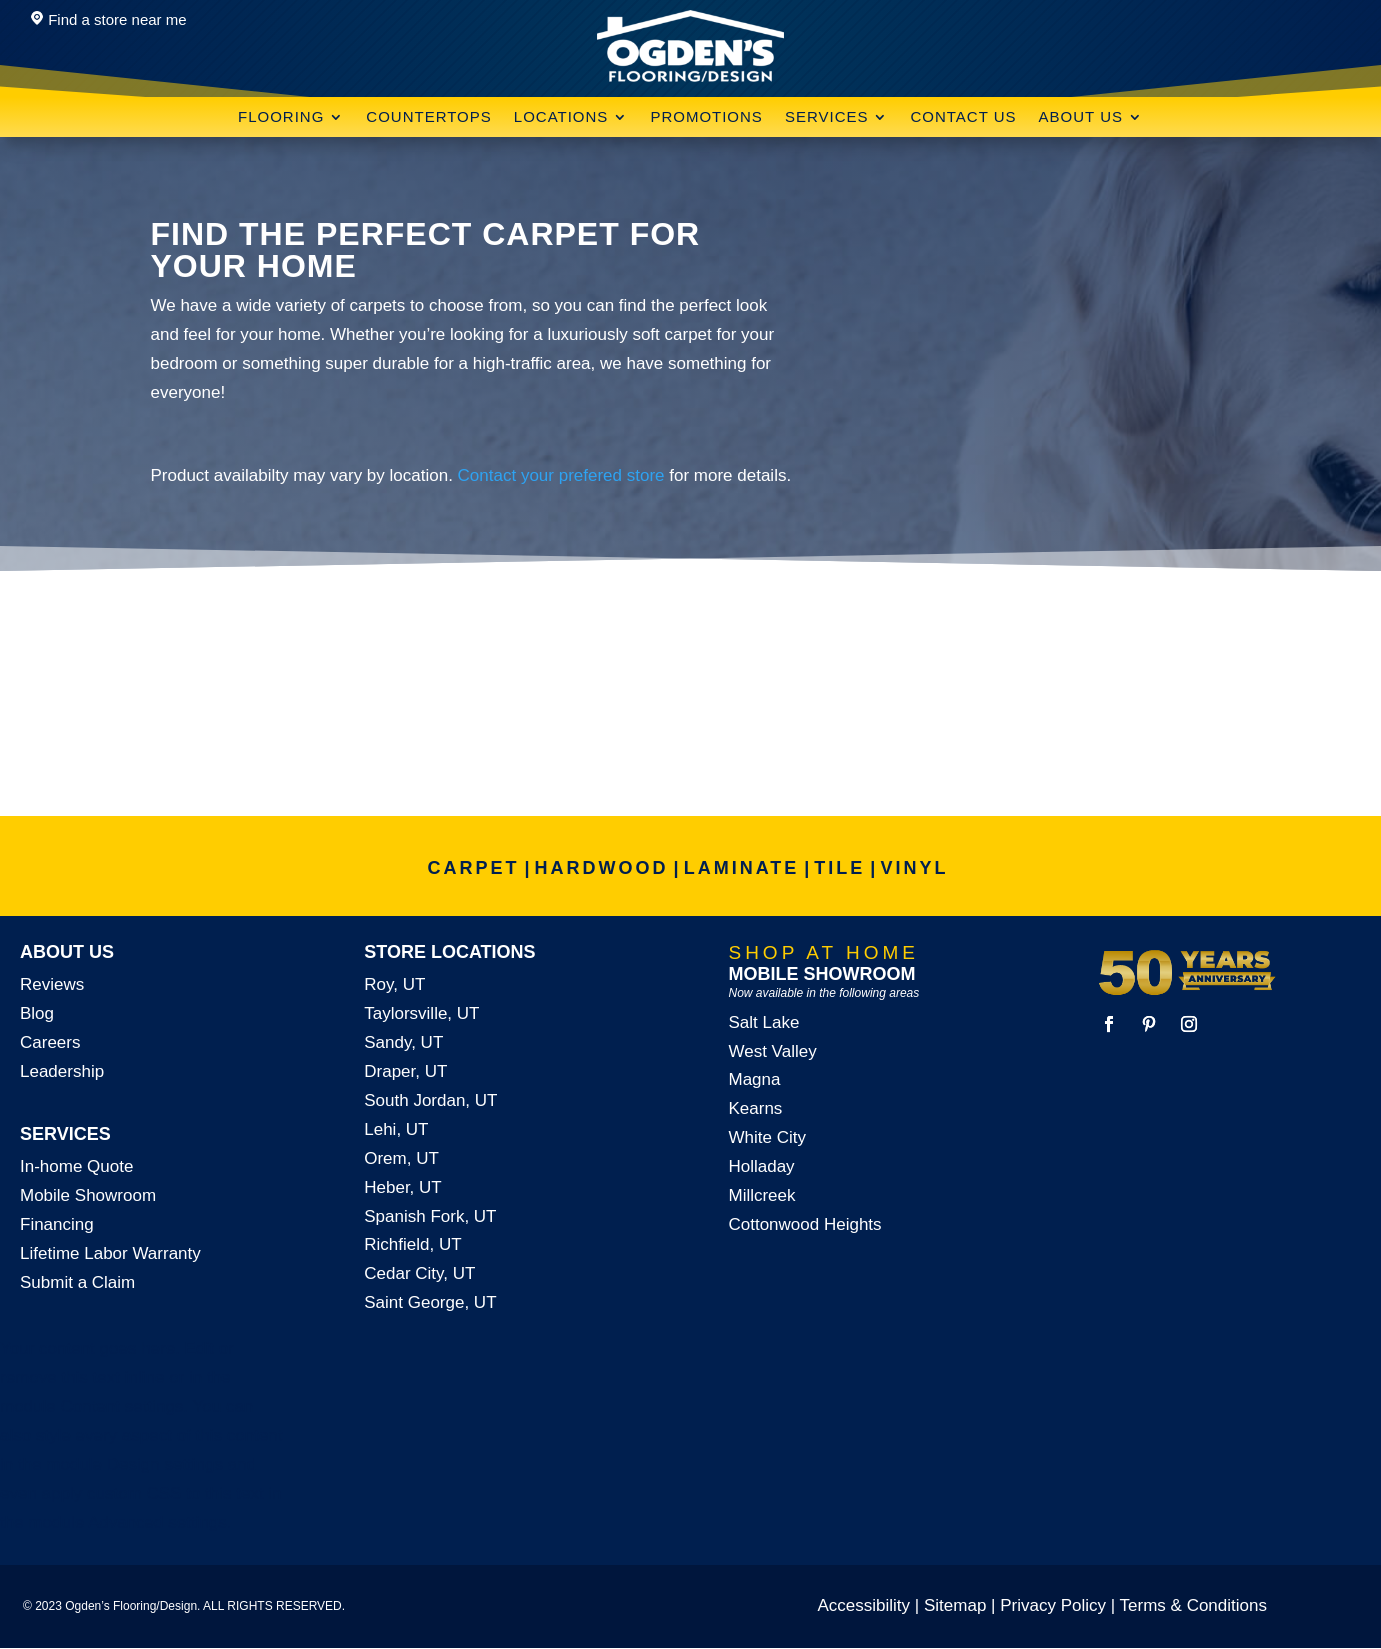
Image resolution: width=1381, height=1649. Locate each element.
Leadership (62, 1071)
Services (827, 117)
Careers (50, 1042)
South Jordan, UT (430, 1100)
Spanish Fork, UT (430, 1216)
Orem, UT (401, 1158)
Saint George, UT (430, 1302)
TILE (839, 868)
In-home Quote (76, 1166)
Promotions (706, 117)
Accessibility (864, 1605)
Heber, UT (402, 1187)
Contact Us (963, 117)
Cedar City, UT (419, 1273)
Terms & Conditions (1193, 1605)
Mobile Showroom (88, 1195)
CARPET (474, 868)
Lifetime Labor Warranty (110, 1253)
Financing (57, 1224)
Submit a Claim (77, 1282)
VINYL (914, 868)
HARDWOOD (602, 868)
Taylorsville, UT (421, 1013)
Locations (561, 117)
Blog (37, 1013)
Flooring (281, 117)
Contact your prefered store (561, 475)
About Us (1081, 117)
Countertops (428, 117)
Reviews (52, 984)
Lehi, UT (396, 1129)
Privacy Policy (1053, 1605)
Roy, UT (394, 984)
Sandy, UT (403, 1042)
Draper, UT (405, 1071)
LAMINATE (742, 868)
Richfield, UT (412, 1244)
